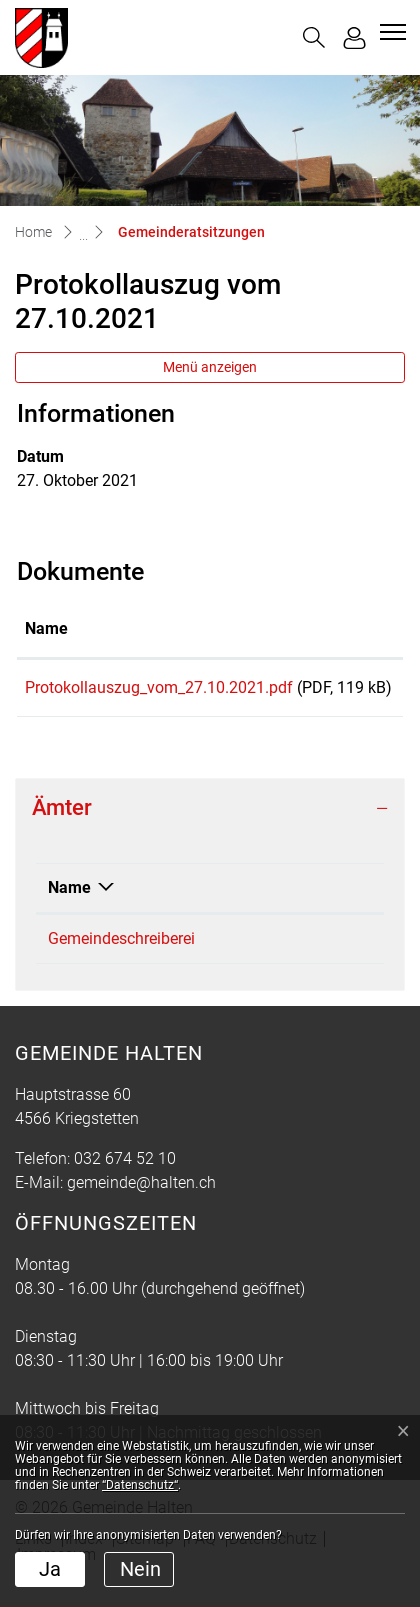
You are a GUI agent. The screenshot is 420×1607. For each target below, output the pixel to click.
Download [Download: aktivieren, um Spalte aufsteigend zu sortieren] (349, 628)
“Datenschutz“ (140, 1485)
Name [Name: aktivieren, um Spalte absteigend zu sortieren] (69, 911)
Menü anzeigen (210, 367)
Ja (50, 1569)
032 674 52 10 (307, 962)
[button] (314, 37)
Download (354, 691)
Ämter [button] (62, 831)
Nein (140, 1569)
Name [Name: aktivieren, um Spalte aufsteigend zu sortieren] (46, 628)
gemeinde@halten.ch (141, 1206)
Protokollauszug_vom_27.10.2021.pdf (159, 687)
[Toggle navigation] (390, 32)
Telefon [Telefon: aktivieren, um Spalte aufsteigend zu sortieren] (283, 911)
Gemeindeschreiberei (121, 962)
